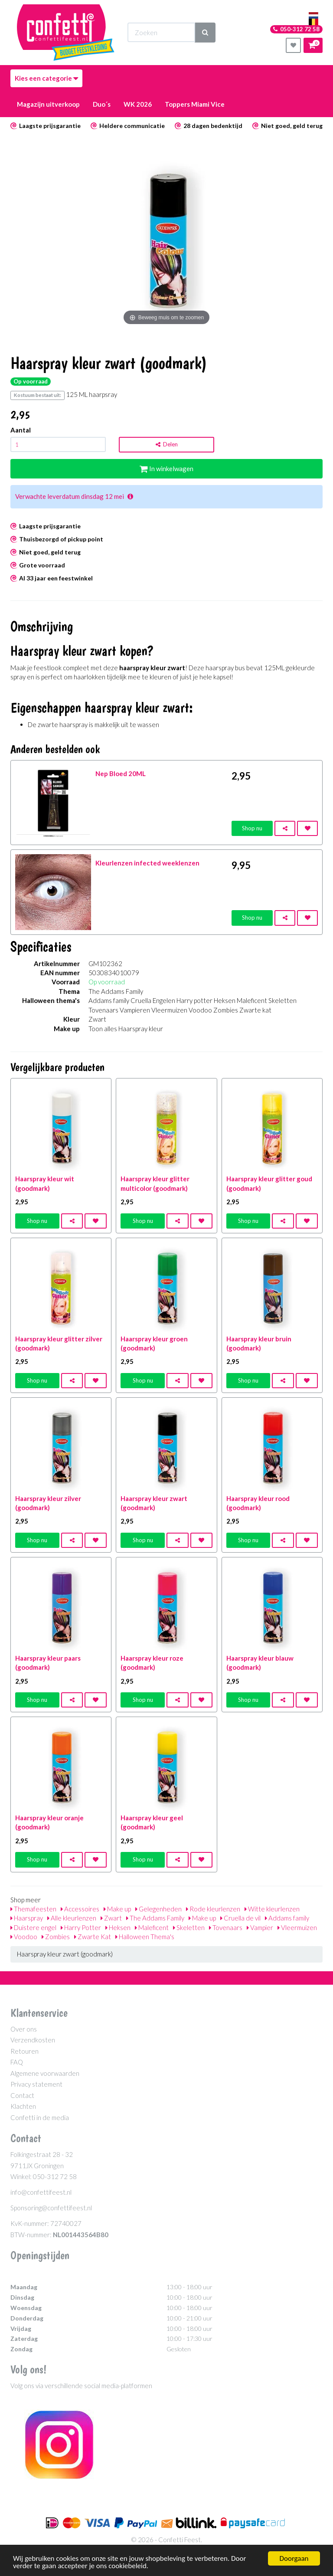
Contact (22, 2095)
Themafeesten (33, 1909)
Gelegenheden (158, 1909)
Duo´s (102, 104)
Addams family (287, 1918)
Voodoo (23, 1936)
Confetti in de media (39, 2117)
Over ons (23, 2029)
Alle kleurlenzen (71, 1918)
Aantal (20, 430)
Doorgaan (294, 2558)
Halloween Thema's (144, 1936)
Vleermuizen (297, 1927)
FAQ (16, 2062)
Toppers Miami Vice (195, 104)
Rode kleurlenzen (213, 1909)
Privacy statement (36, 2084)
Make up (117, 1909)
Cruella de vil (240, 1918)
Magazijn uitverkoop (48, 104)
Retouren (24, 2051)
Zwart (111, 1918)
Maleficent (152, 1927)
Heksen (118, 1927)
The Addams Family (155, 1918)
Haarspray (26, 1918)
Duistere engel (33, 1927)
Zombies (56, 1936)
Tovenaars (225, 1927)
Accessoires (80, 1909)
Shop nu (252, 828)
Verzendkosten (32, 2040)
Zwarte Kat (92, 1936)
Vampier (260, 1927)
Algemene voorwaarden (44, 2073)
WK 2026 (138, 104)
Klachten (23, 2106)
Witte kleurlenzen (272, 1909)
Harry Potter (81, 1927)
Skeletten (189, 1927)
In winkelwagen (166, 468)
